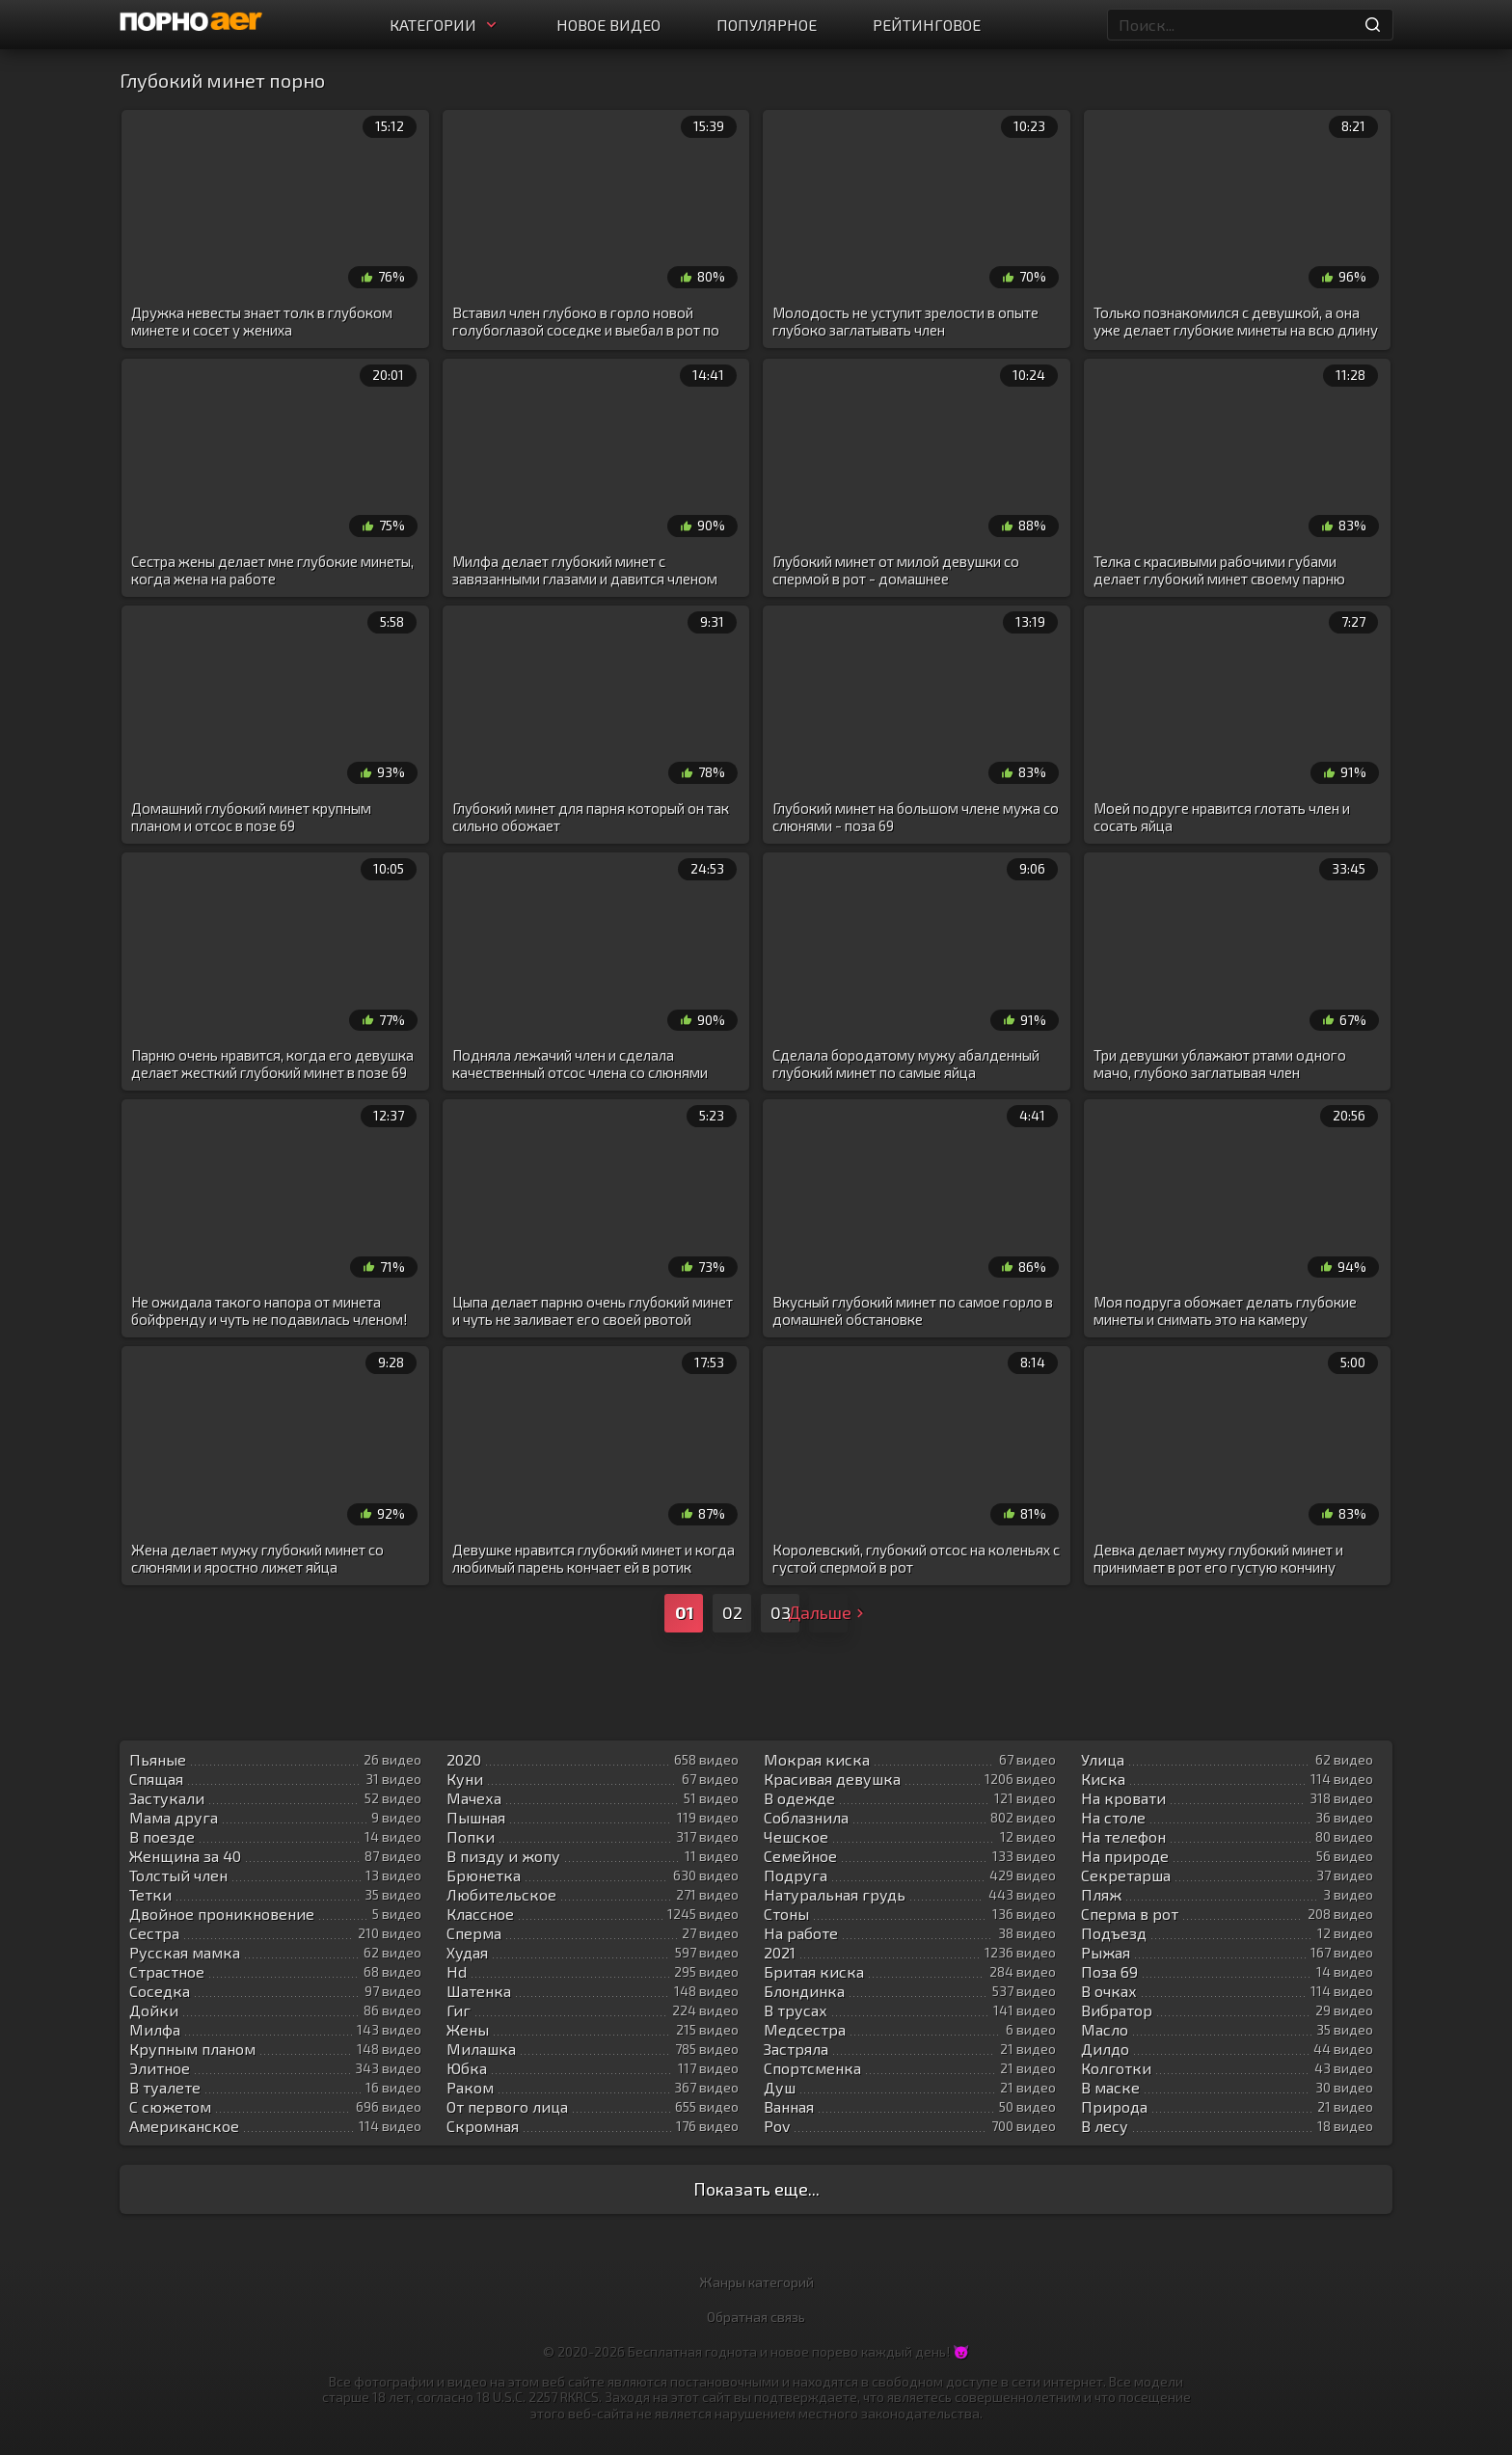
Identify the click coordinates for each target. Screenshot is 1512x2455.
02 (732, 1612)
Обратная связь (756, 2316)
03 (780, 1612)
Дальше (828, 1612)
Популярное (766, 24)
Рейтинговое (927, 24)
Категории (445, 24)
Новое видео (608, 24)
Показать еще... (756, 2188)
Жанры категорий (756, 2282)
